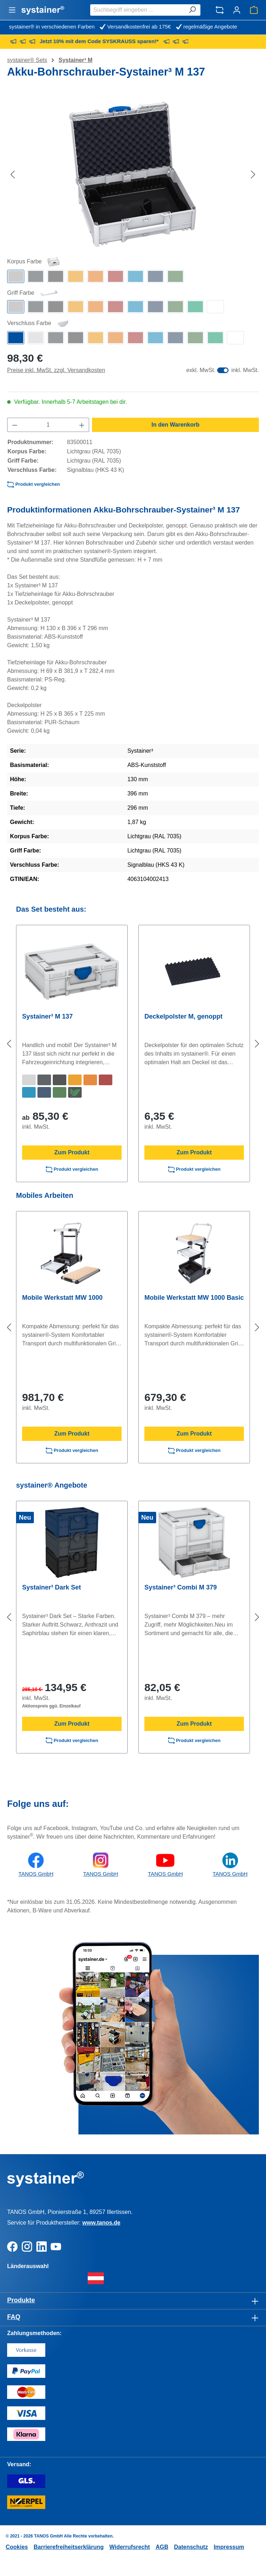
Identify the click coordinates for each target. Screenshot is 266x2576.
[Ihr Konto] (236, 10)
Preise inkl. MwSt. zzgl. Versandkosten (56, 370)
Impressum (229, 2547)
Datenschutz (191, 2547)
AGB (161, 2547)
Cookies (17, 2547)
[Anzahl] (48, 425)
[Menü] (12, 10)
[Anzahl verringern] (14, 425)
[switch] (223, 370)
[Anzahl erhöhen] (82, 425)
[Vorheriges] (12, 174)
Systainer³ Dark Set (51, 1587)
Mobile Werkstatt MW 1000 (62, 1297)
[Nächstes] (253, 174)
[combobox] (137, 10)
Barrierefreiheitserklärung (69, 2547)
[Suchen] (192, 10)
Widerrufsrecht (129, 2547)
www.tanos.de (101, 2223)
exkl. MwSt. (200, 370)
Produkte (21, 2300)
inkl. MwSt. (245, 370)
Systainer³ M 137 (47, 1016)
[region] (133, 174)
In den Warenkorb (176, 425)
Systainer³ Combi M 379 (180, 1587)
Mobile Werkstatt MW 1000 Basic (194, 1297)
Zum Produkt (71, 1152)
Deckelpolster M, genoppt (183, 1016)
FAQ (13, 2316)
